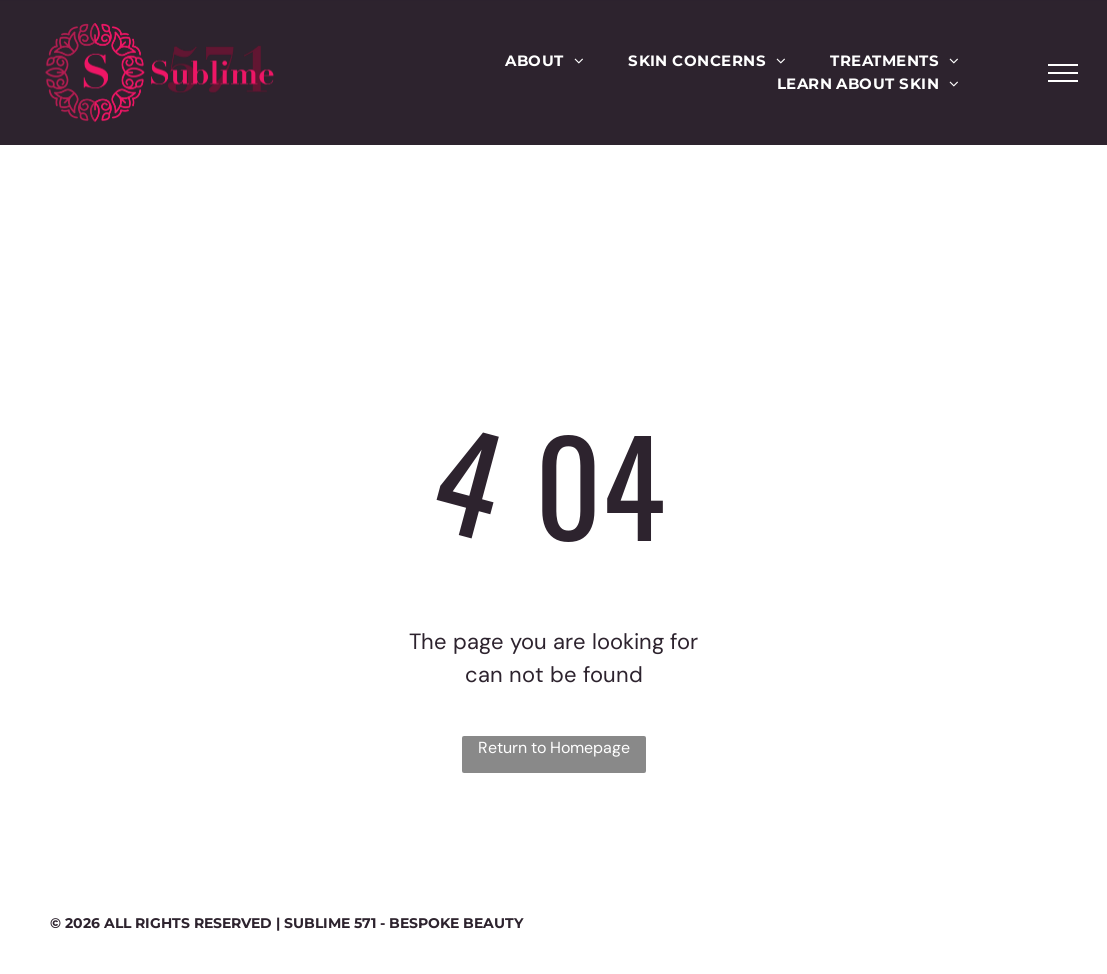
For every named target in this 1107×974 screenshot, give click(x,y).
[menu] (1063, 73)
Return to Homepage (554, 747)
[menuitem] (544, 61)
